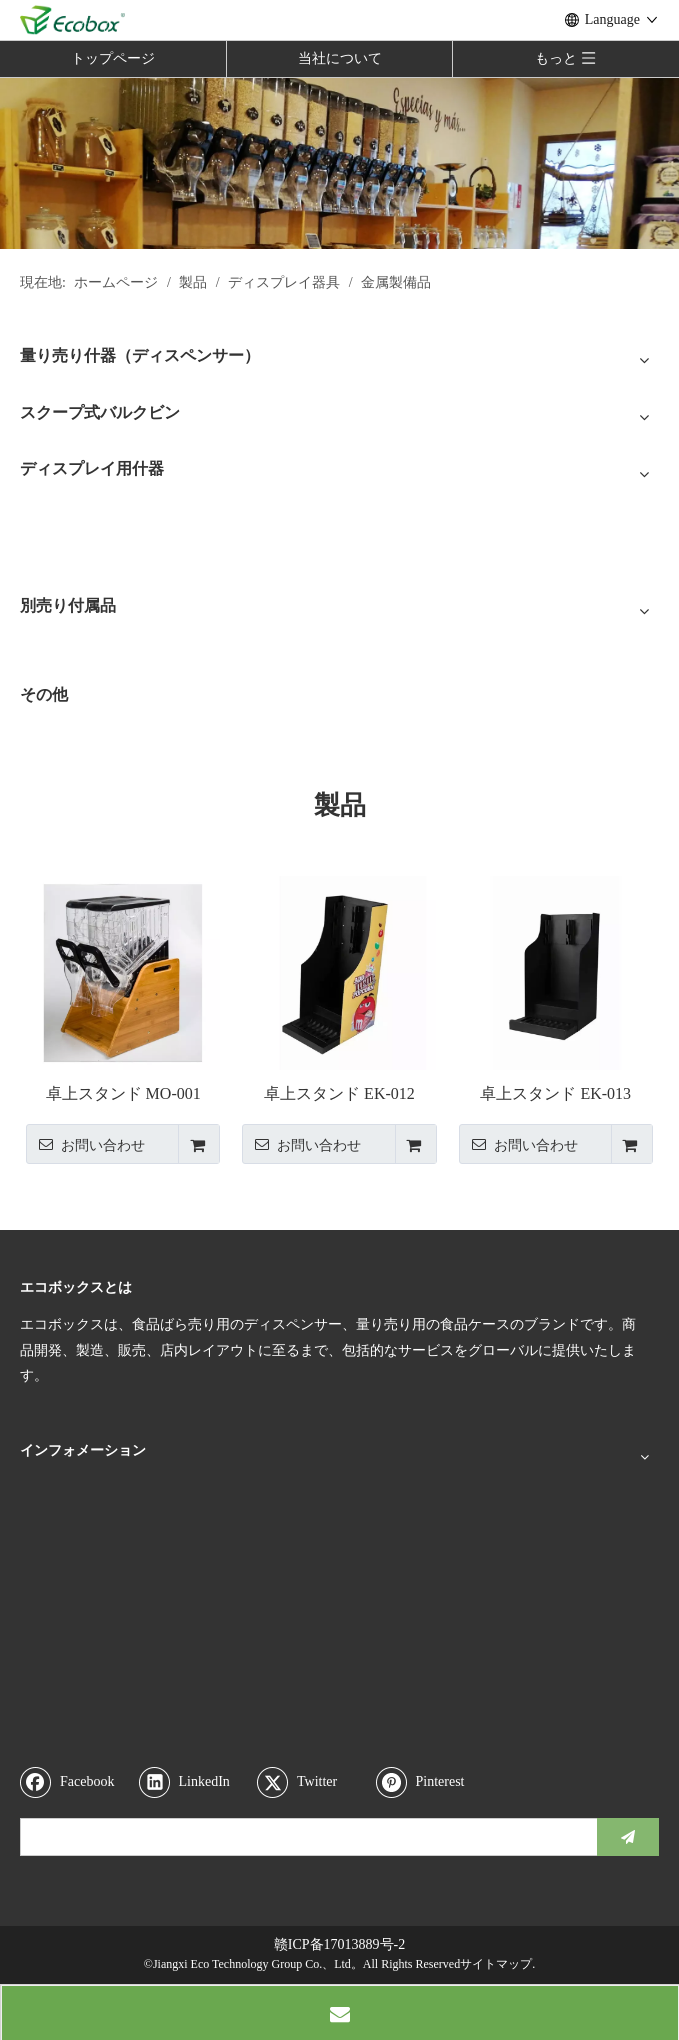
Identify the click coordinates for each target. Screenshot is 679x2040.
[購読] (628, 1837)
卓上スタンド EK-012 (339, 1093)
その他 (44, 694)
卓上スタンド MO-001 (123, 1093)
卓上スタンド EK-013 (555, 1093)
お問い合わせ (85, 1144)
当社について (340, 58)
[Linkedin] (194, 1782)
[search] (304, 1837)
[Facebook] (75, 1782)
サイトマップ (496, 1964)
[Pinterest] (431, 1782)
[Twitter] (312, 1782)
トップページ (113, 58)
